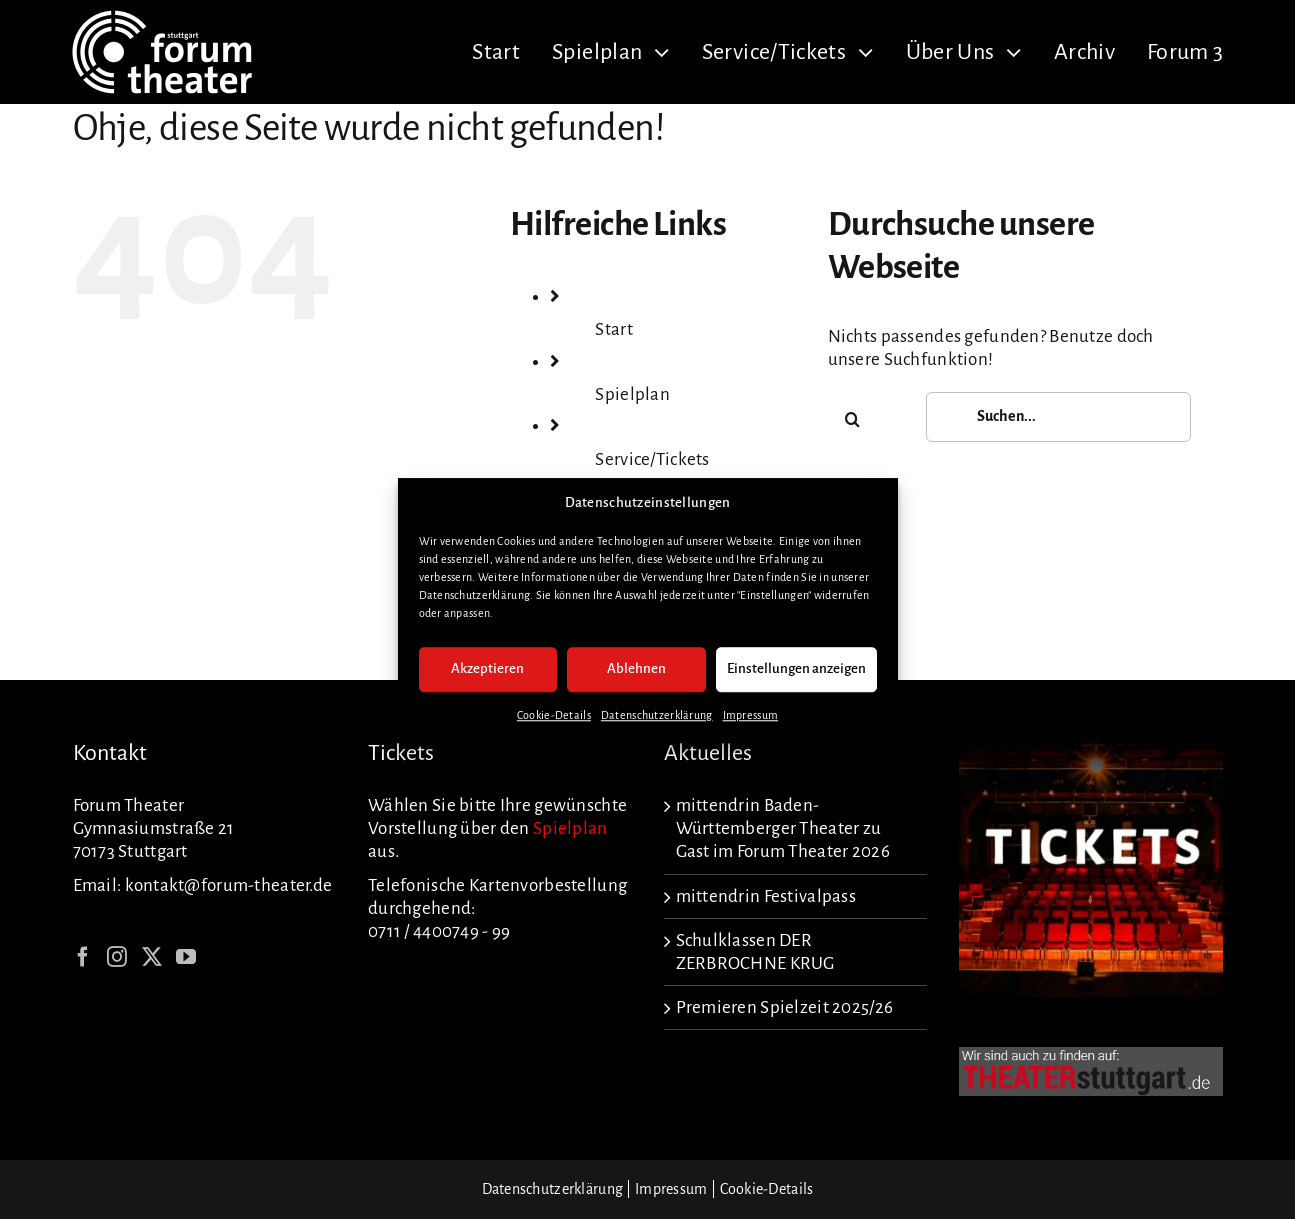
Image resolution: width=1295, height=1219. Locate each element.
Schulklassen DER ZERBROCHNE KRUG (755, 952)
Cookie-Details (554, 715)
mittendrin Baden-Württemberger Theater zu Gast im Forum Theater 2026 (783, 828)
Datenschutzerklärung (657, 715)
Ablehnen (636, 669)
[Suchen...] (1058, 417)
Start (613, 329)
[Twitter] (152, 957)
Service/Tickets (652, 459)
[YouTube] (186, 957)
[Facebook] (83, 957)
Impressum (751, 715)
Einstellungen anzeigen (796, 669)
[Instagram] (117, 957)
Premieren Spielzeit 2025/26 (785, 1007)
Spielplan (632, 394)
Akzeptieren (487, 669)
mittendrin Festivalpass (766, 896)
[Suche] (853, 419)
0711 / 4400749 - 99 (439, 931)
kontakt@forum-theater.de (229, 885)
